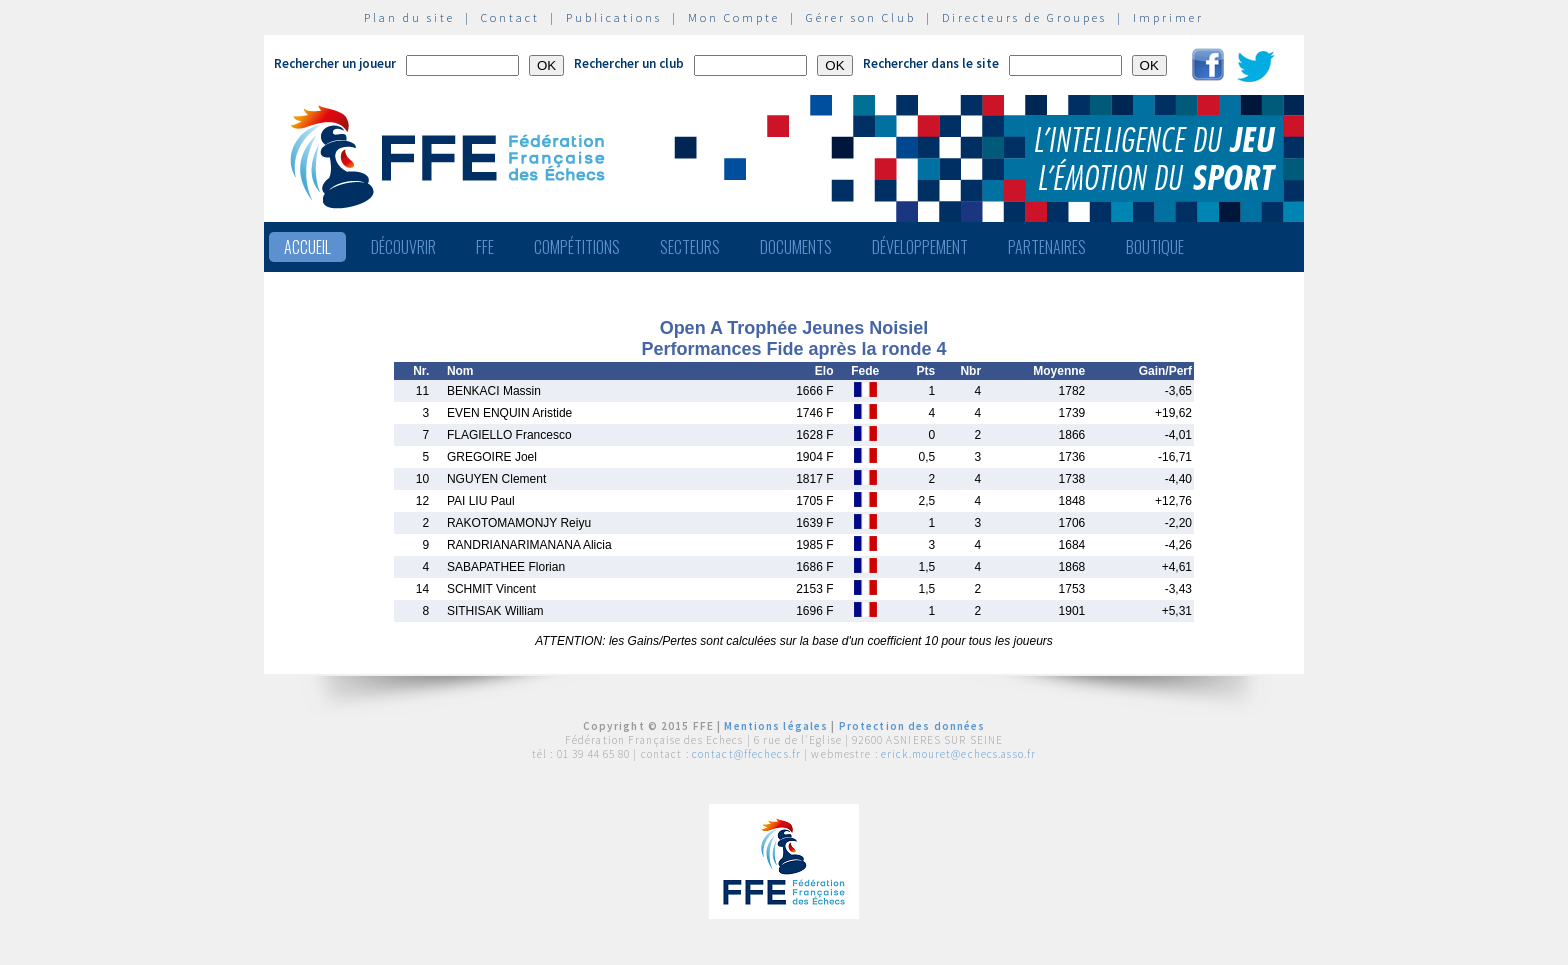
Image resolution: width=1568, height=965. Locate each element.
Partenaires (1047, 247)
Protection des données (912, 726)
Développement (920, 247)
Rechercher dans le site (931, 63)
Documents (796, 247)
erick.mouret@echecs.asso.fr (958, 754)
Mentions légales (776, 726)
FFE (485, 247)
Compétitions (577, 247)
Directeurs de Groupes (1024, 17)
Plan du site (409, 17)
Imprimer (1168, 17)
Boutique (1155, 247)
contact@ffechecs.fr (746, 754)
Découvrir (403, 247)
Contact (510, 17)
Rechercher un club (629, 63)
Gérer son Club (861, 17)
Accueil (307, 247)
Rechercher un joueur (335, 63)
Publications (614, 17)
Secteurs (690, 247)
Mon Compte (734, 17)
